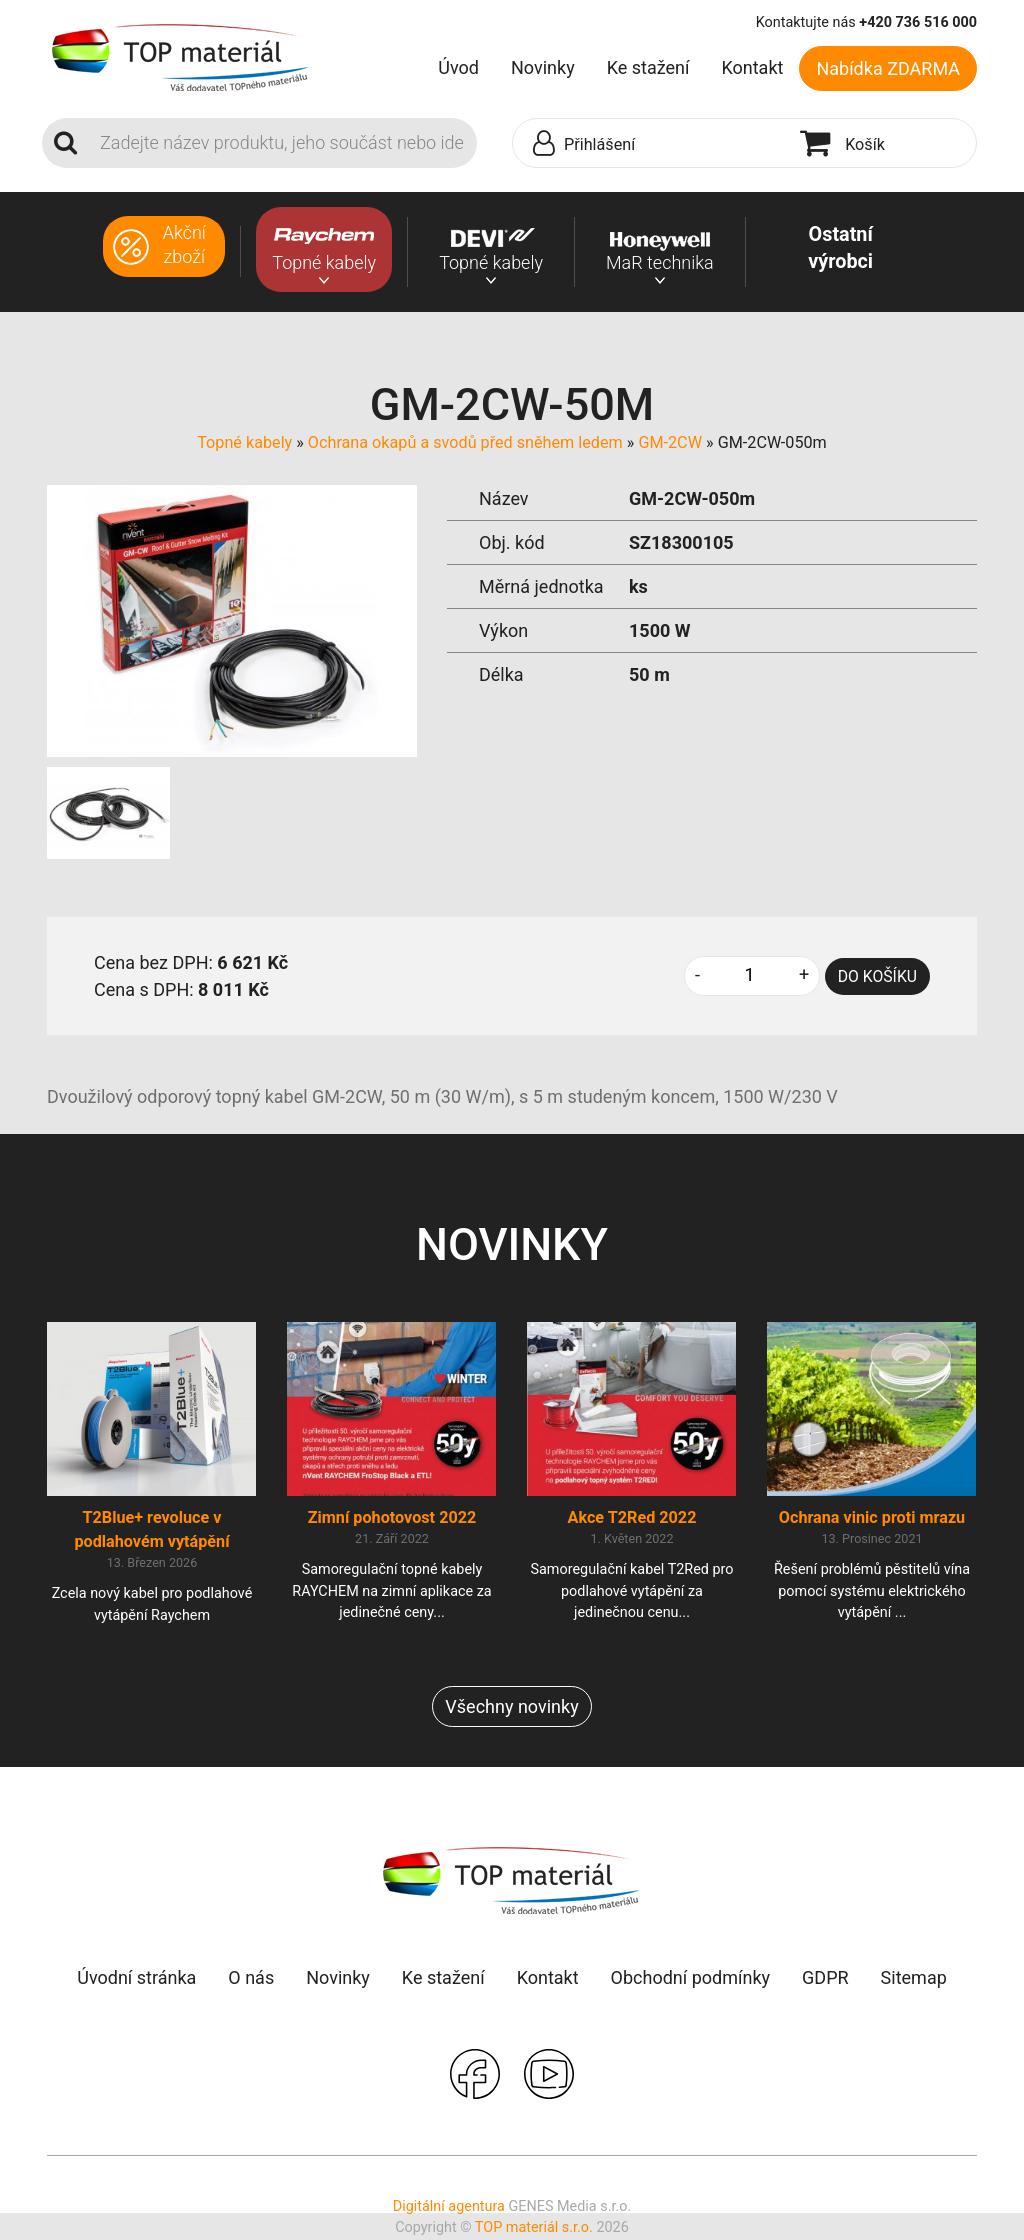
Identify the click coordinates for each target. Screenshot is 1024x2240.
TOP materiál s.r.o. (534, 2229)
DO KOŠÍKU (877, 976)
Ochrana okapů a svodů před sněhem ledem (465, 442)
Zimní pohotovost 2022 (392, 1518)
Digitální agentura (449, 2207)
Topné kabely (244, 442)
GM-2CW (670, 442)
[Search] (282, 143)
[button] (651, 144)
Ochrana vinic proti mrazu (872, 1518)
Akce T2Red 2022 (632, 1518)
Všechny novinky (511, 1707)
